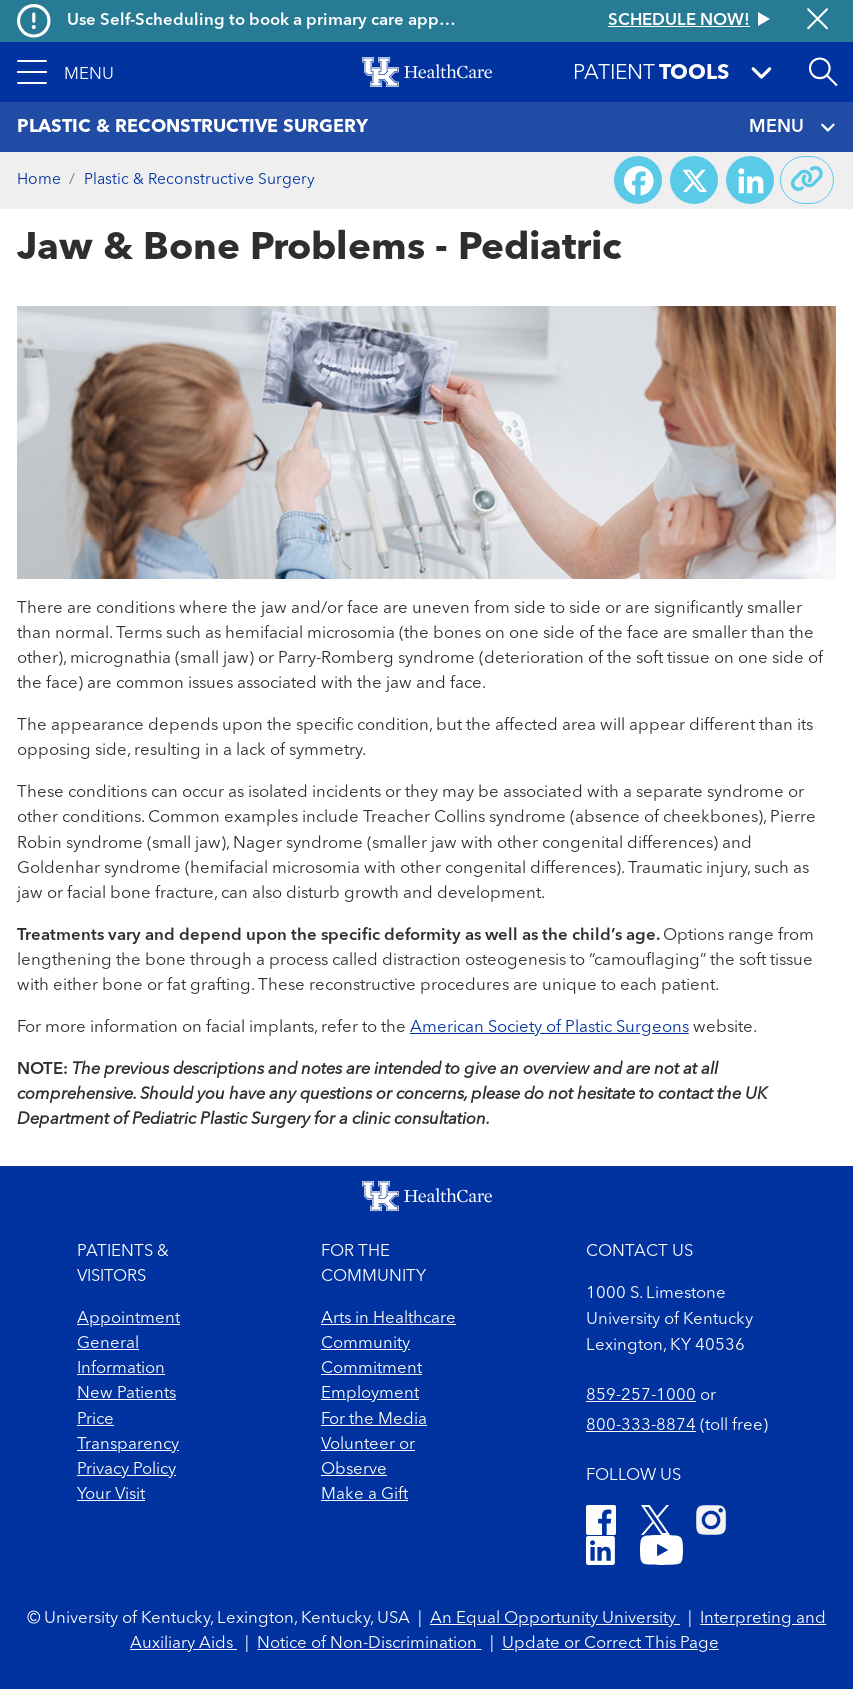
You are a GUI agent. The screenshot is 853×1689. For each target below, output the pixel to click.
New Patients (126, 1393)
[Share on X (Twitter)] (694, 180)
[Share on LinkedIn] (750, 180)
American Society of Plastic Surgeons (549, 1027)
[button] (65, 72)
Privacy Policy (126, 1469)
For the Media (374, 1419)
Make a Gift (364, 1494)
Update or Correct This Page (610, 1643)
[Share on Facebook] (638, 180)
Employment (370, 1393)
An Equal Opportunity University (555, 1618)
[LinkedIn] (600, 1553)
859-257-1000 (641, 1395)
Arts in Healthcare (388, 1318)
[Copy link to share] (807, 180)
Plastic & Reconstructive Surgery (199, 180)
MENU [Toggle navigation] (793, 127)
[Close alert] (817, 21)
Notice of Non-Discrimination (369, 1643)
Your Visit (111, 1494)
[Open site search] (823, 72)
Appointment (128, 1318)
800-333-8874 (641, 1425)
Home (39, 180)
